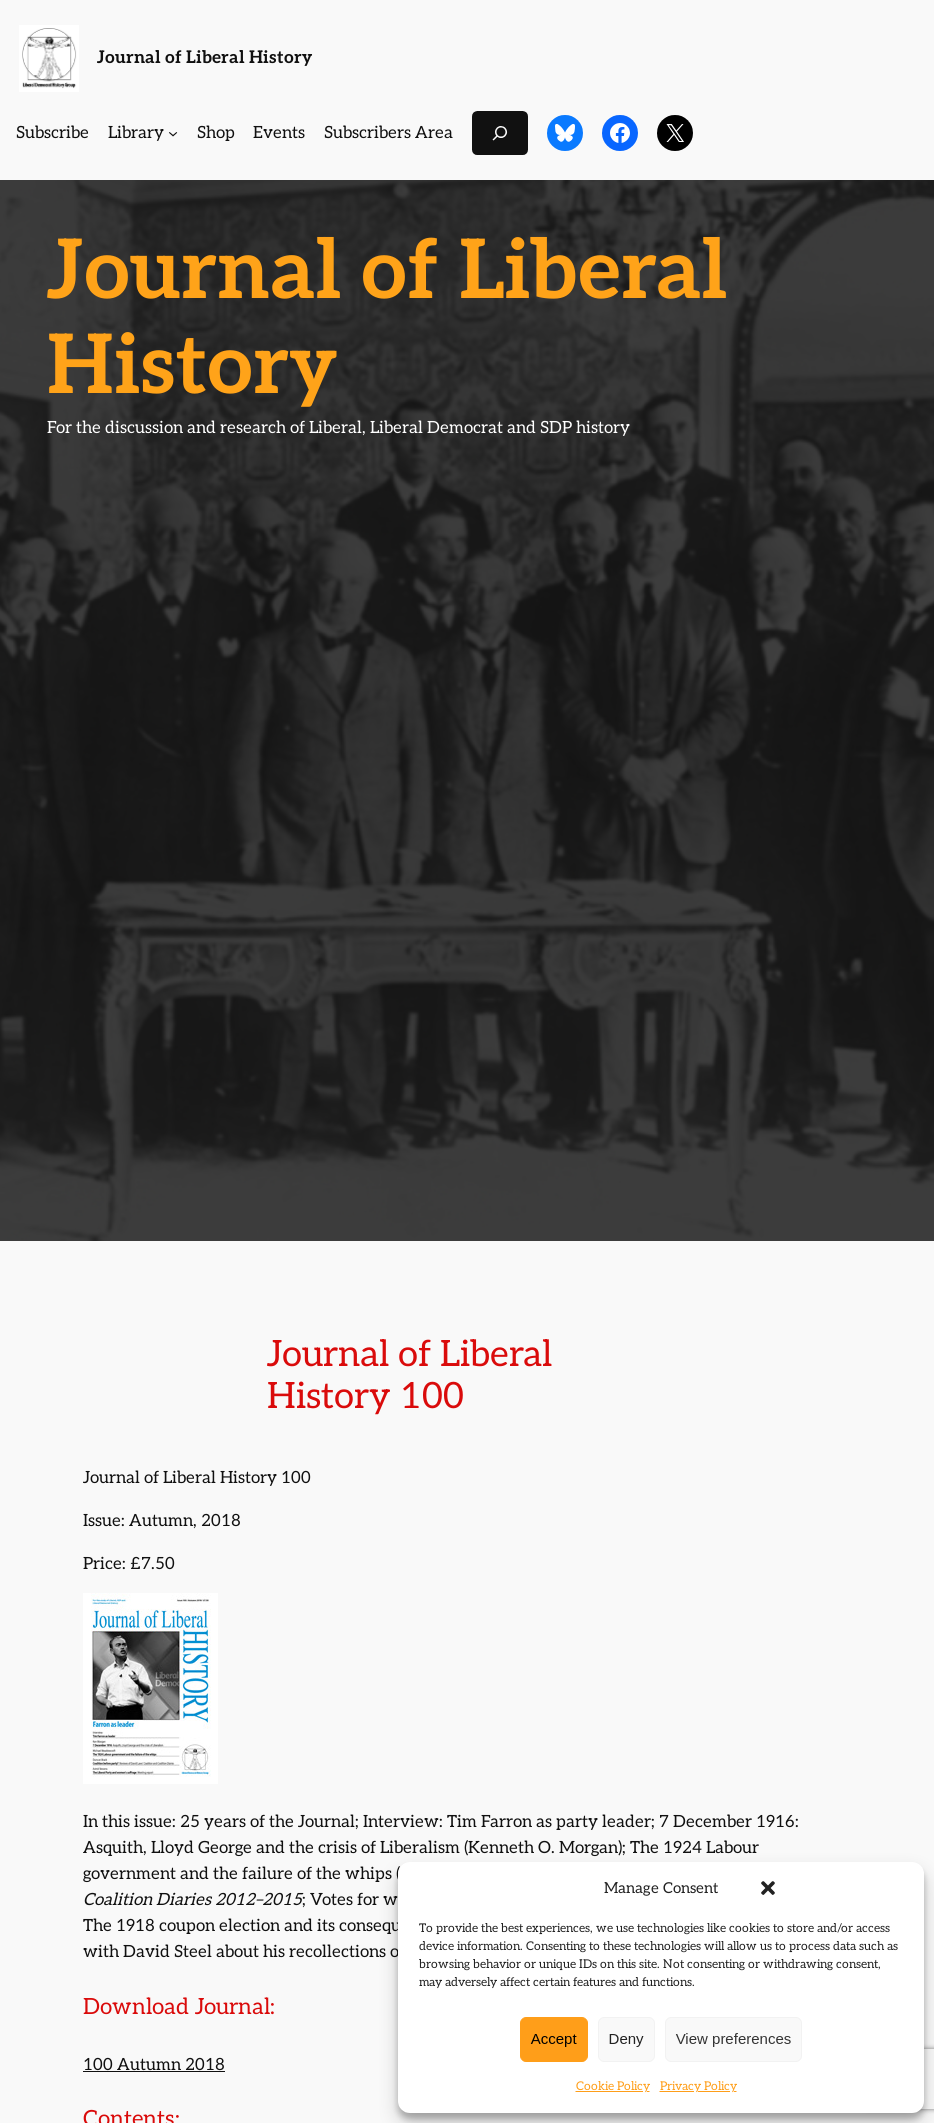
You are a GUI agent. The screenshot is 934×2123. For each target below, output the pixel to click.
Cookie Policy (613, 2086)
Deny (626, 2038)
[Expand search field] (500, 132)
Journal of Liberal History (204, 57)
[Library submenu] (173, 133)
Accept (554, 2038)
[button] (768, 1888)
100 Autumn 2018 (154, 2065)
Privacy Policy (698, 2086)
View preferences (734, 2038)
